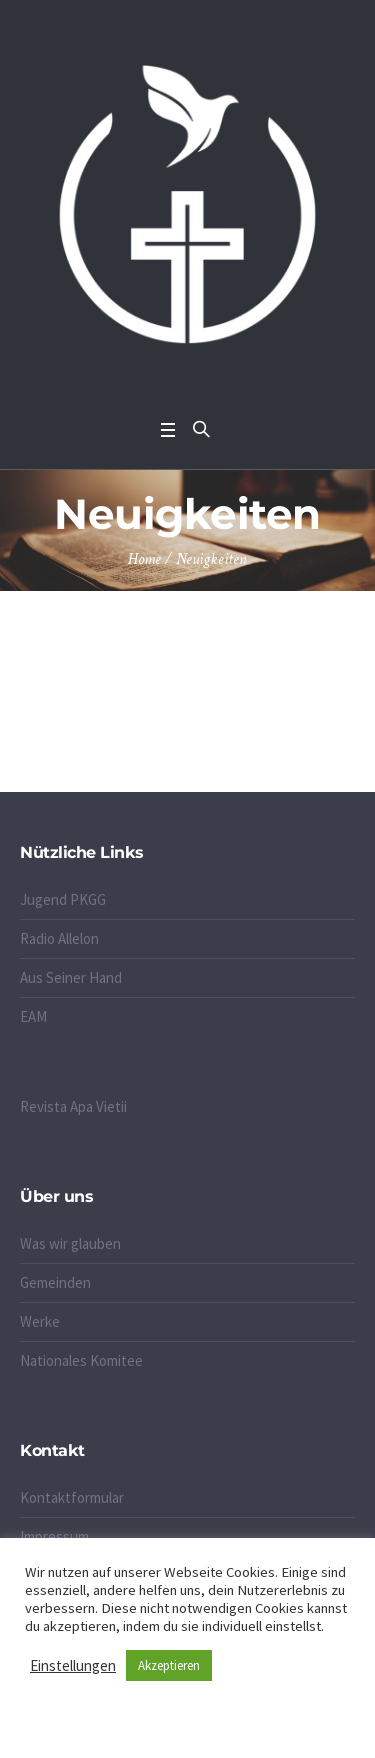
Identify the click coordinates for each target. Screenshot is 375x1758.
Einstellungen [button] (73, 1665)
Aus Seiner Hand (71, 977)
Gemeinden (55, 1282)
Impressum (54, 1536)
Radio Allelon (59, 938)
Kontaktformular (72, 1497)
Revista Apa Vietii (73, 1106)
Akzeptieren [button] (169, 1665)
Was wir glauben (70, 1243)
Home (144, 559)
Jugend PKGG (63, 899)
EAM (33, 1016)
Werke (40, 1321)
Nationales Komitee (81, 1360)
